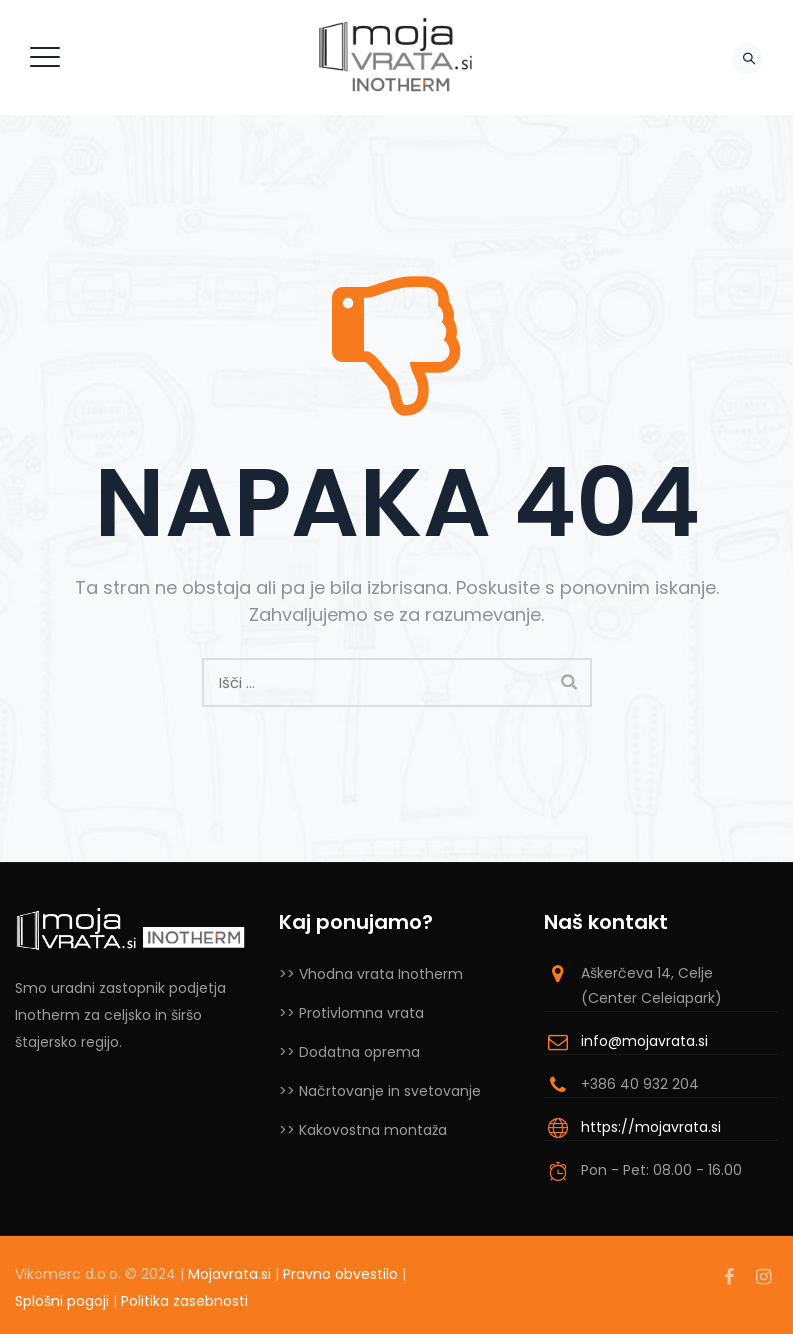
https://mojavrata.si (651, 1127)
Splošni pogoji (62, 1301)
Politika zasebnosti (184, 1301)
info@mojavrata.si (644, 1041)
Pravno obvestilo (340, 1274)
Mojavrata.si (229, 1274)
